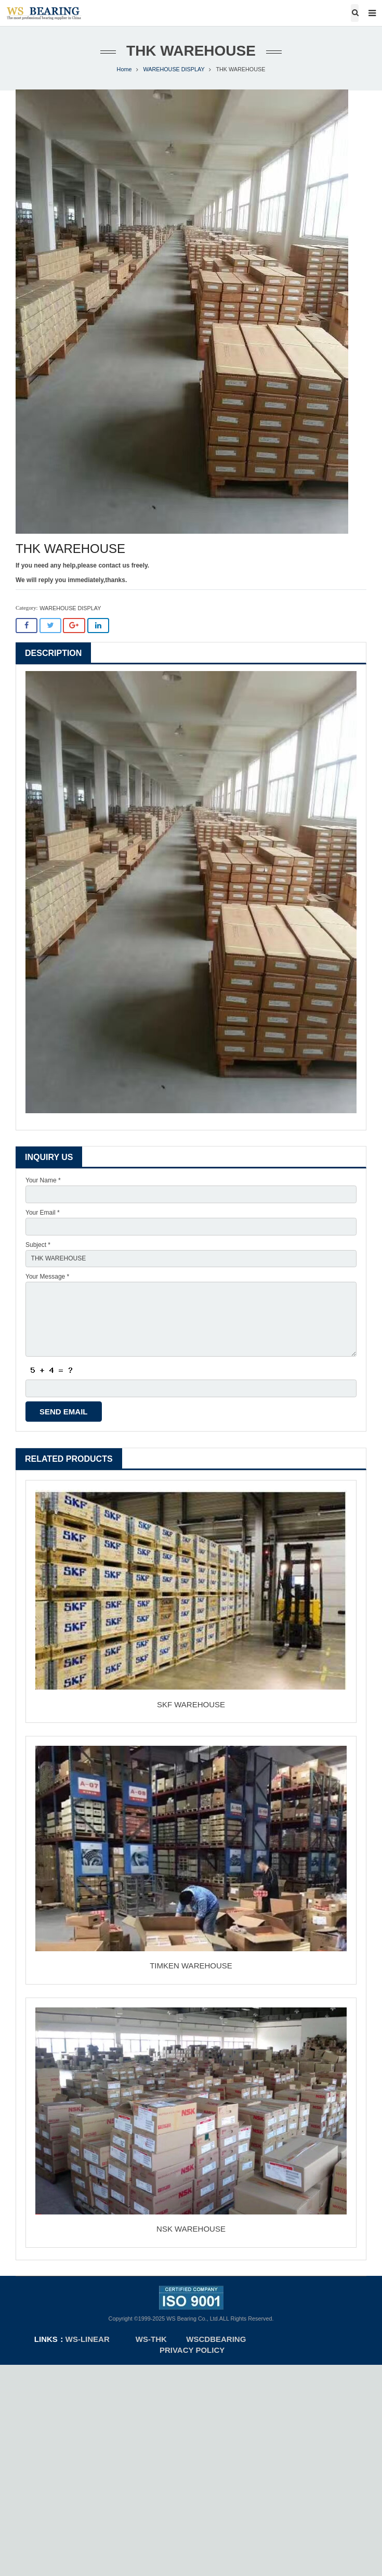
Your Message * (47, 1276)
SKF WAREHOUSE (191, 1704)
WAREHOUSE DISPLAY (173, 69)
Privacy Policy (192, 2350)
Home (124, 69)
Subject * (37, 1244)
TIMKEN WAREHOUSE (191, 1965)
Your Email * (42, 1212)
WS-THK (151, 2339)
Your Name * (43, 1180)
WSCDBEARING (216, 2339)
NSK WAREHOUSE (191, 2228)
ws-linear (88, 2339)
